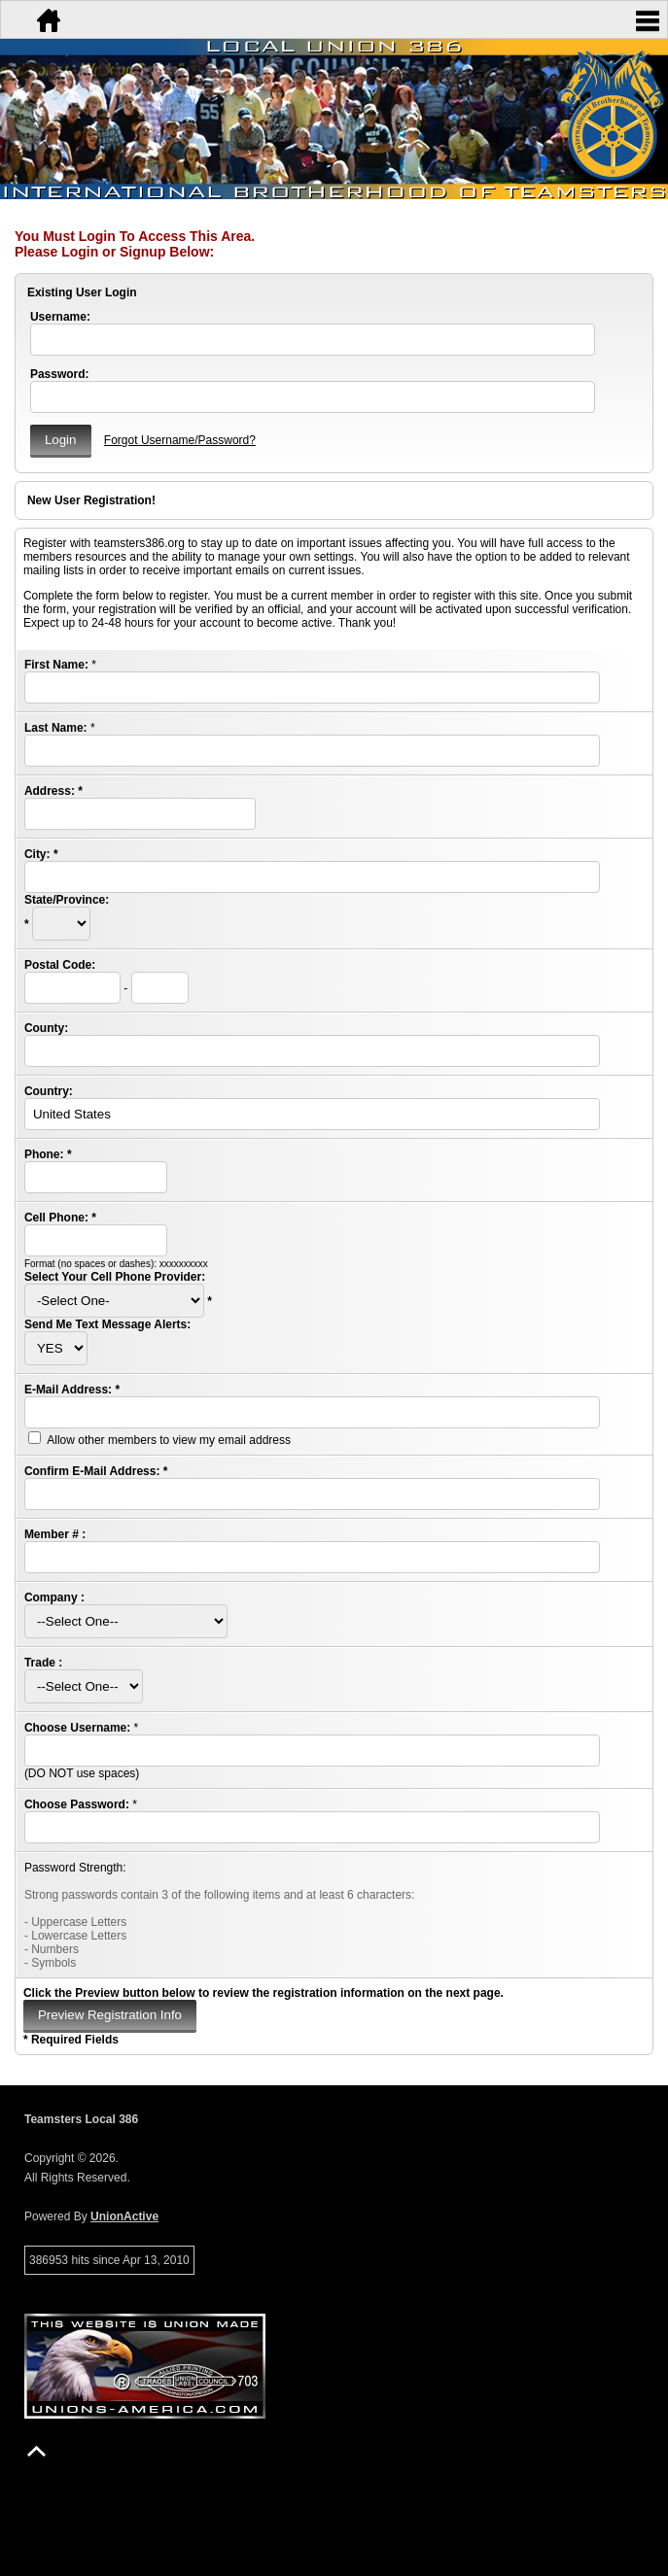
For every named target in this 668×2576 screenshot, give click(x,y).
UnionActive (124, 2216)
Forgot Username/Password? (180, 440)
